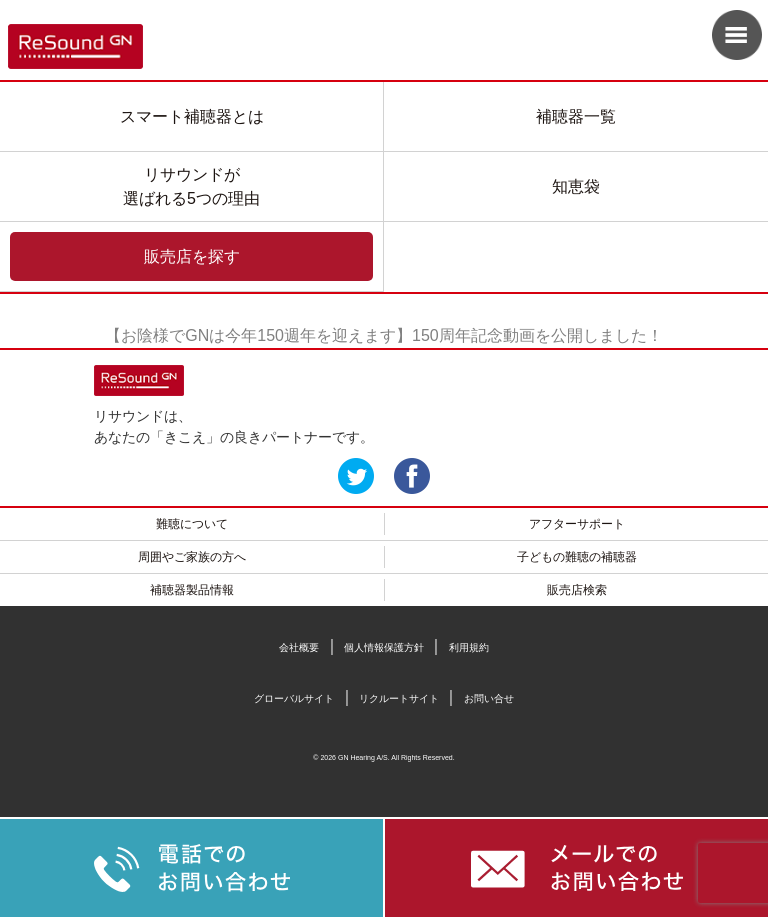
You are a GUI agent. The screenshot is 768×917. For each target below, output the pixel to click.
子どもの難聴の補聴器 (577, 557)
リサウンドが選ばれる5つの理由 (191, 186)
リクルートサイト (399, 698)
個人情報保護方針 (384, 647)
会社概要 (299, 647)
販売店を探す (192, 256)
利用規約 (469, 647)
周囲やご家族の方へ (192, 557)
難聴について (192, 524)
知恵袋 (576, 186)
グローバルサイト (294, 698)
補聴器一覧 (576, 116)
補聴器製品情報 (192, 590)
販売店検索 (577, 590)
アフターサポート (577, 524)
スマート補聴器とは (192, 116)
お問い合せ (489, 698)
